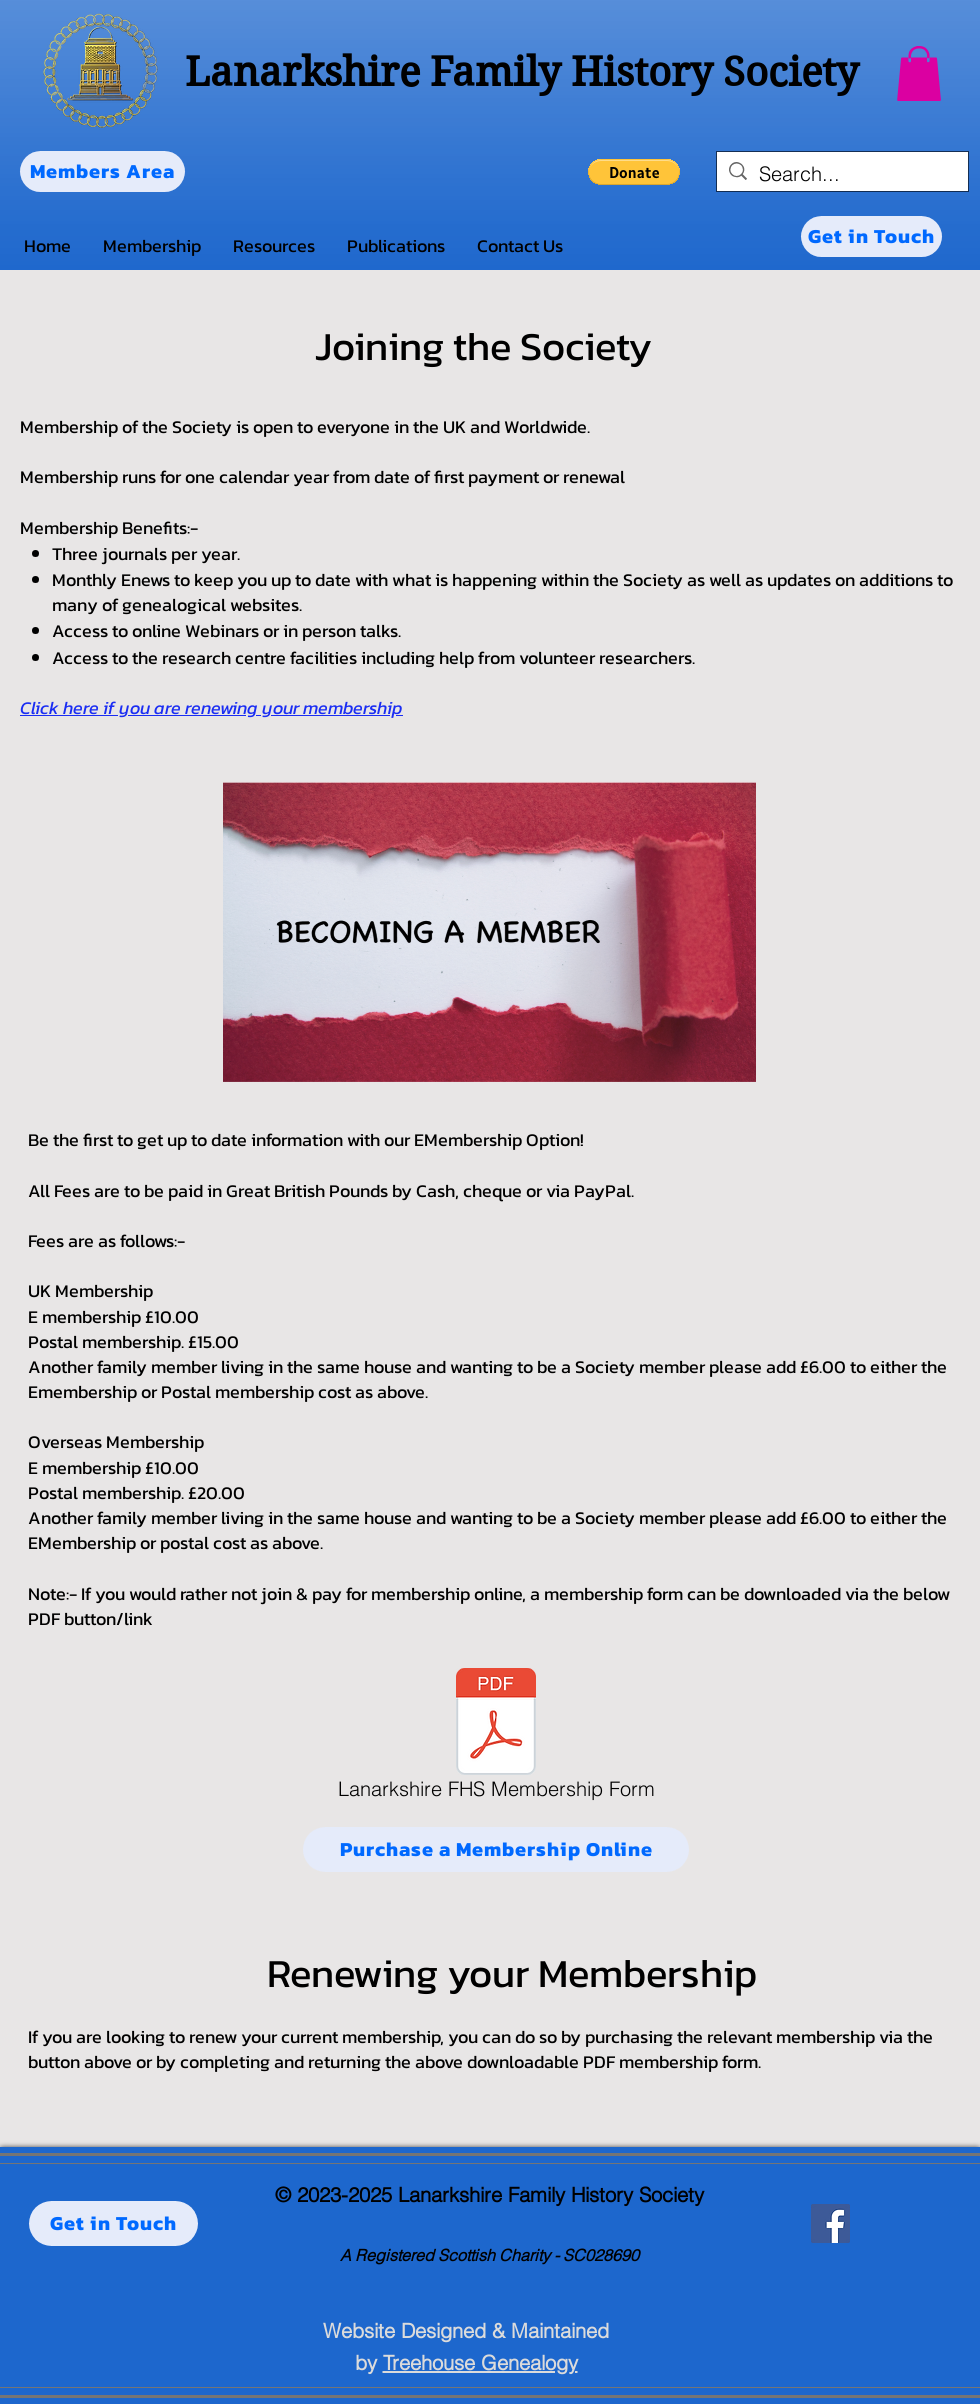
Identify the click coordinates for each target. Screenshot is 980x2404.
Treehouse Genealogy (480, 2362)
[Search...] (842, 174)
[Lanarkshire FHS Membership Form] (496, 1738)
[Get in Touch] (871, 236)
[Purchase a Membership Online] (496, 1849)
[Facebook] (830, 2223)
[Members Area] (102, 171)
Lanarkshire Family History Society (522, 72)
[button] (919, 73)
